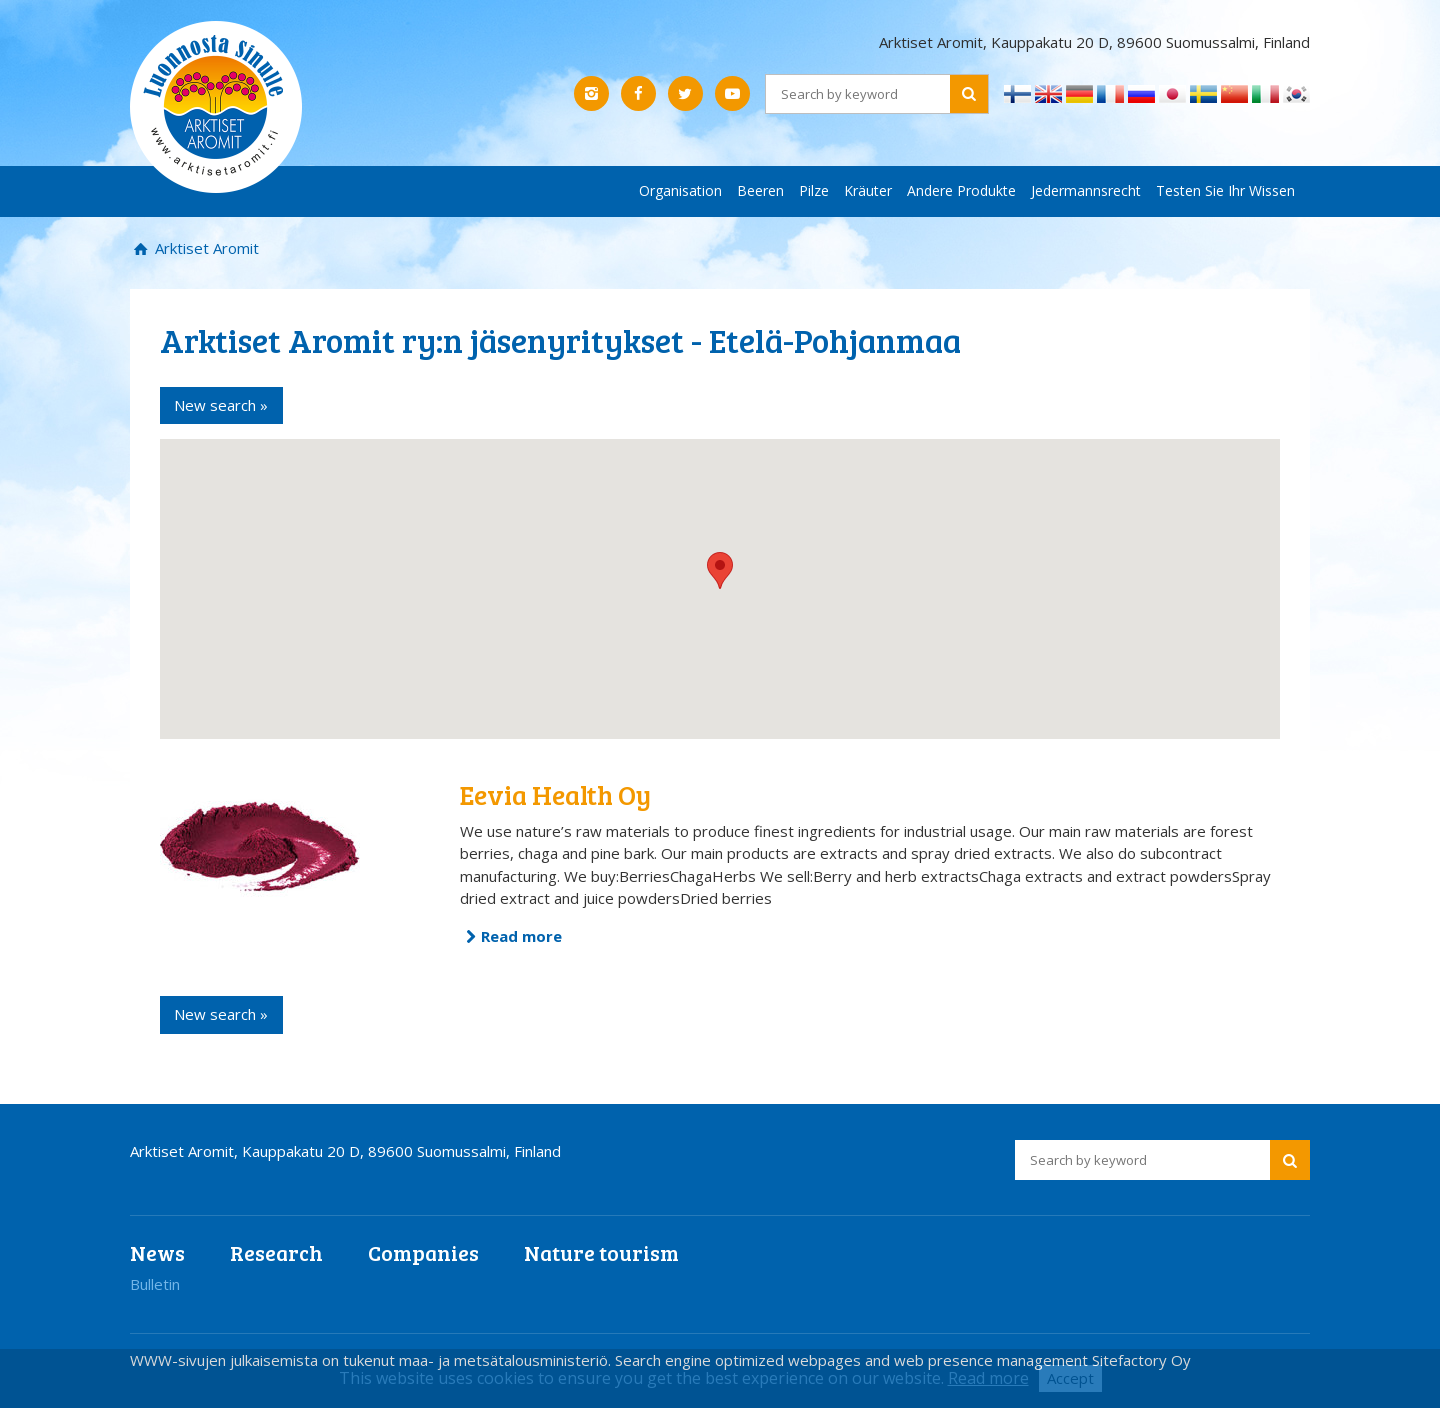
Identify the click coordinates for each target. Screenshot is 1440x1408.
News (157, 1252)
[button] (720, 570)
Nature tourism (601, 1252)
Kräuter (868, 190)
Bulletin (155, 1284)
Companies (423, 1252)
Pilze (814, 190)
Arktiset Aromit (205, 248)
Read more (521, 936)
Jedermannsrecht (1086, 190)
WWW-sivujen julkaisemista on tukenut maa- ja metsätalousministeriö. (372, 1360)
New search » (221, 405)
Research (276, 1252)
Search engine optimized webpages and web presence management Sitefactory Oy (903, 1360)
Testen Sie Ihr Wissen (1225, 190)
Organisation (680, 190)
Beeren (760, 190)
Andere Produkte (961, 190)
